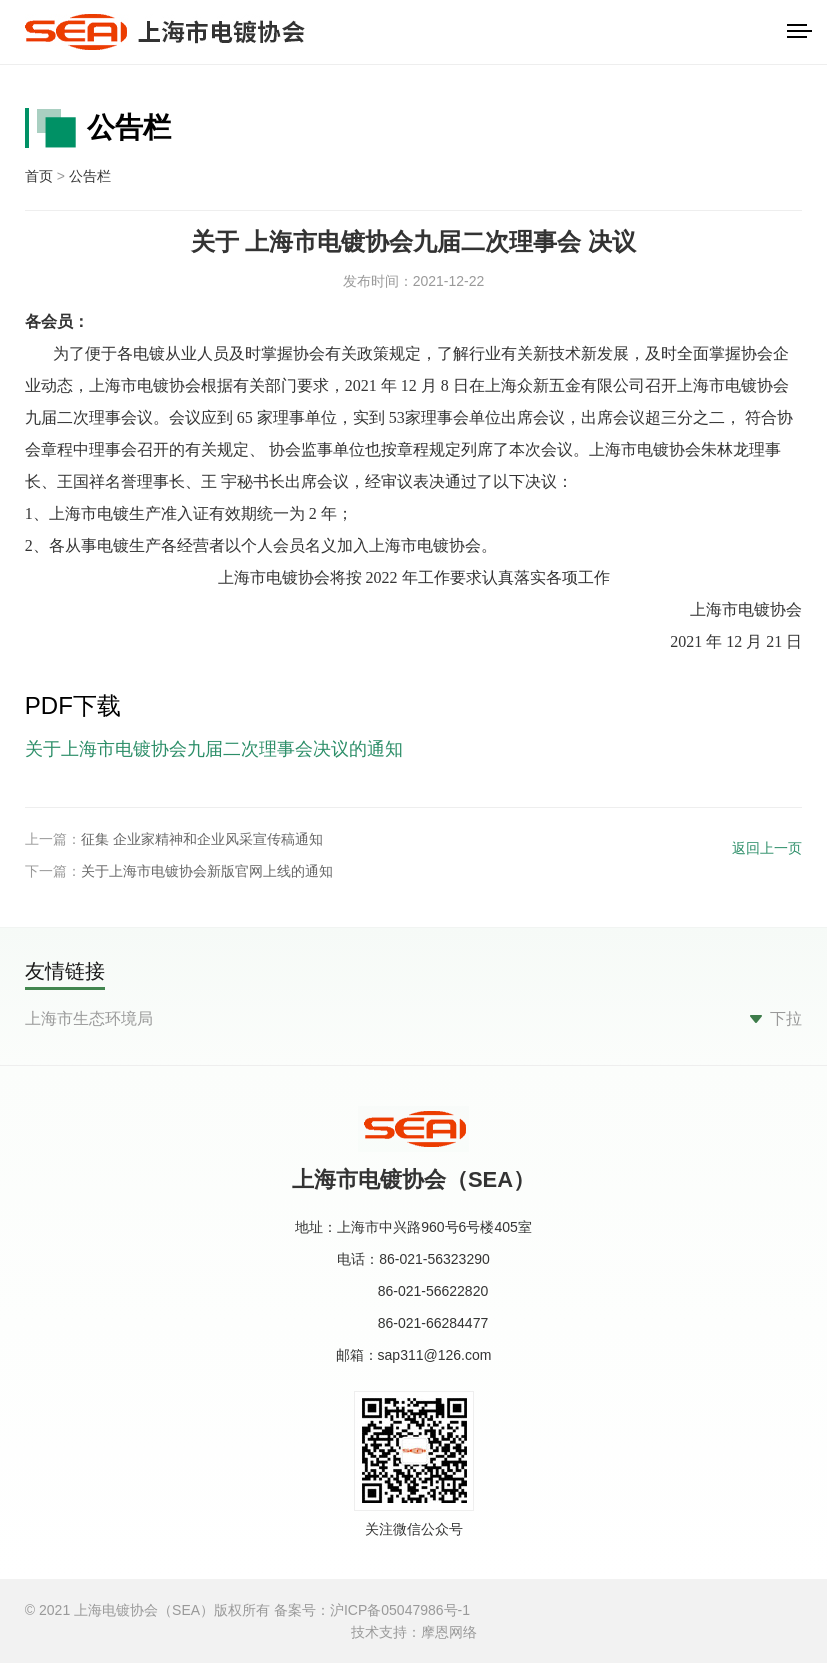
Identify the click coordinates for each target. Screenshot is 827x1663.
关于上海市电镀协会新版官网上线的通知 (207, 871)
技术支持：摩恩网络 (414, 1632)
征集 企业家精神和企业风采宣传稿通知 (202, 839)
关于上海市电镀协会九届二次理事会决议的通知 (214, 749)
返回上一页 (767, 848)
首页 (39, 176)
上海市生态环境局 (89, 1018)
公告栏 (90, 176)
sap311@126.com (435, 1355)
